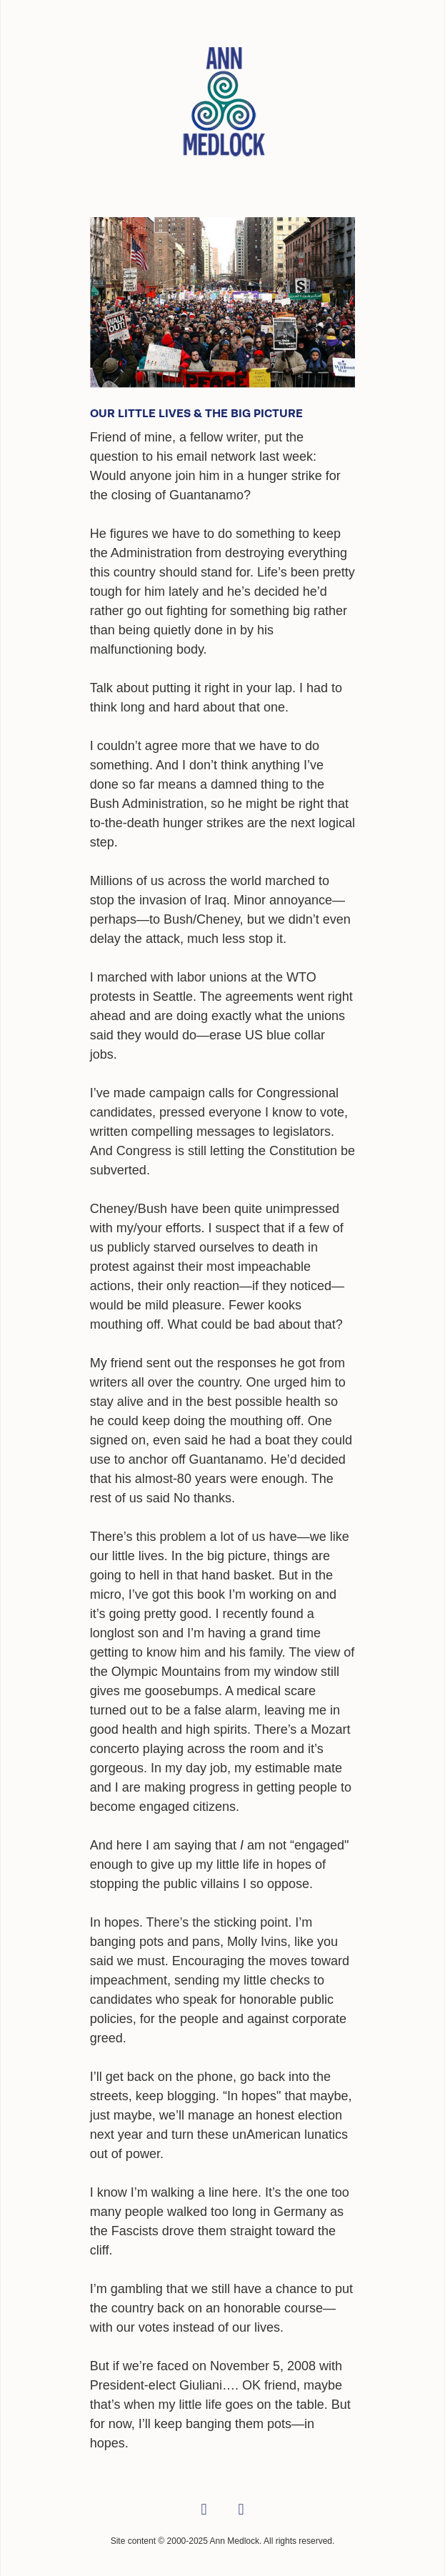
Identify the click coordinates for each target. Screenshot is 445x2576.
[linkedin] (241, 2510)
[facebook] (204, 2510)
